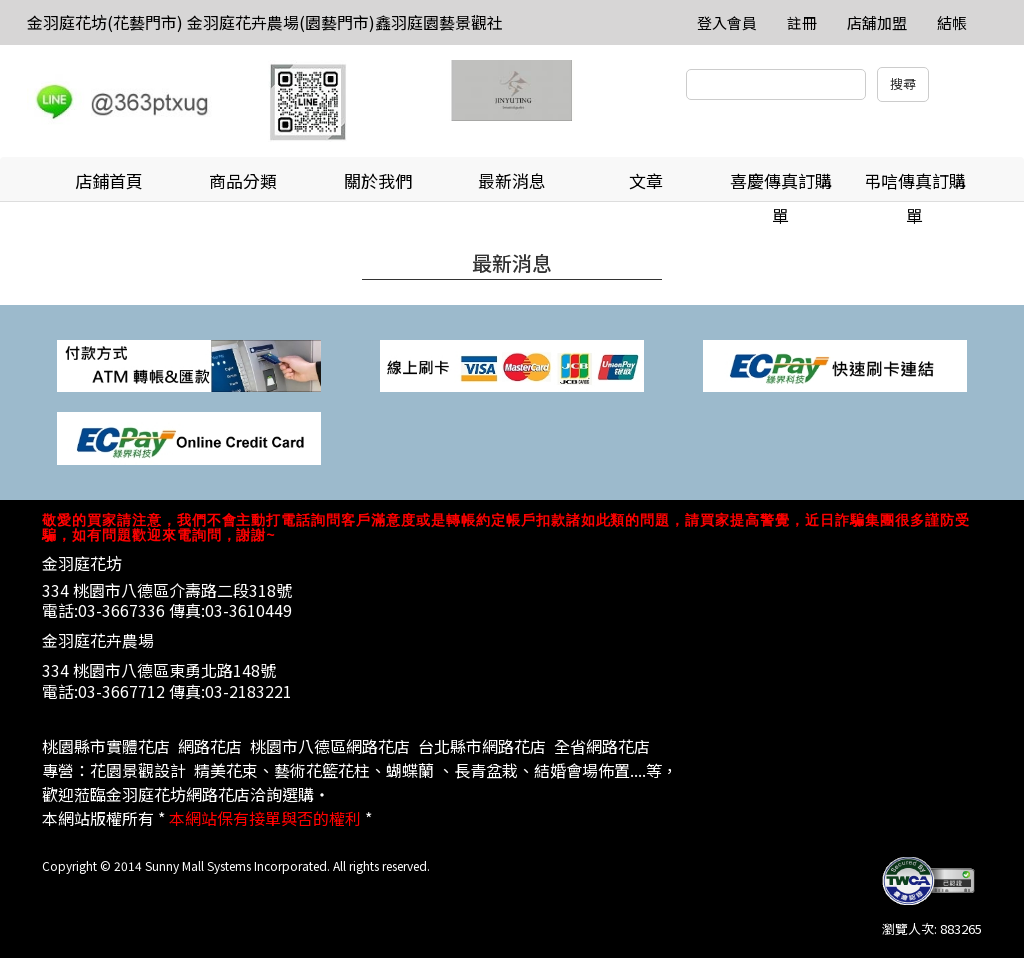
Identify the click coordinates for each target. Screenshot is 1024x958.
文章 (646, 180)
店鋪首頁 (109, 180)
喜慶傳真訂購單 (781, 185)
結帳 (952, 22)
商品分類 (243, 180)
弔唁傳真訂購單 (915, 185)
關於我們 (378, 180)
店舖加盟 (877, 22)
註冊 (802, 22)
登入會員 (727, 22)
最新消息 (512, 180)
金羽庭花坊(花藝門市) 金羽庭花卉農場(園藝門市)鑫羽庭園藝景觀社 (265, 22)
